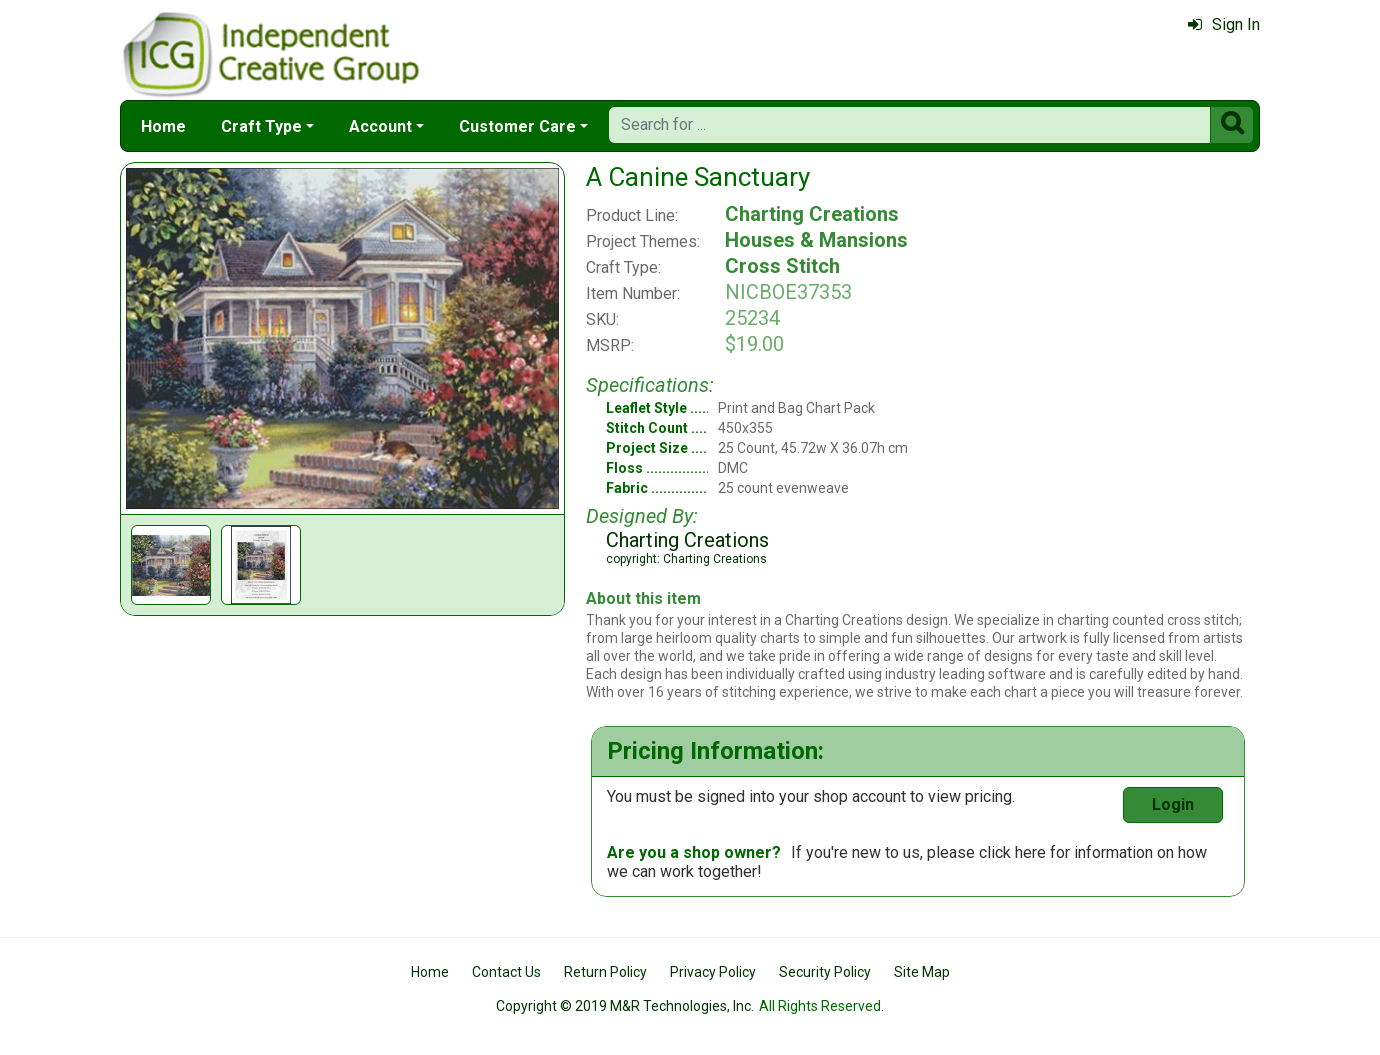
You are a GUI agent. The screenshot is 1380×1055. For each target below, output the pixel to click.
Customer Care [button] (517, 126)
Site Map (922, 972)
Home (163, 126)
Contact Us (506, 972)
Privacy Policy (713, 972)
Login (1173, 804)
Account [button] (380, 126)
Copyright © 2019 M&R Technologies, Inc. (625, 1006)
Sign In (1224, 24)
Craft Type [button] (261, 126)
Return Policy (605, 972)
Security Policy (825, 972)
